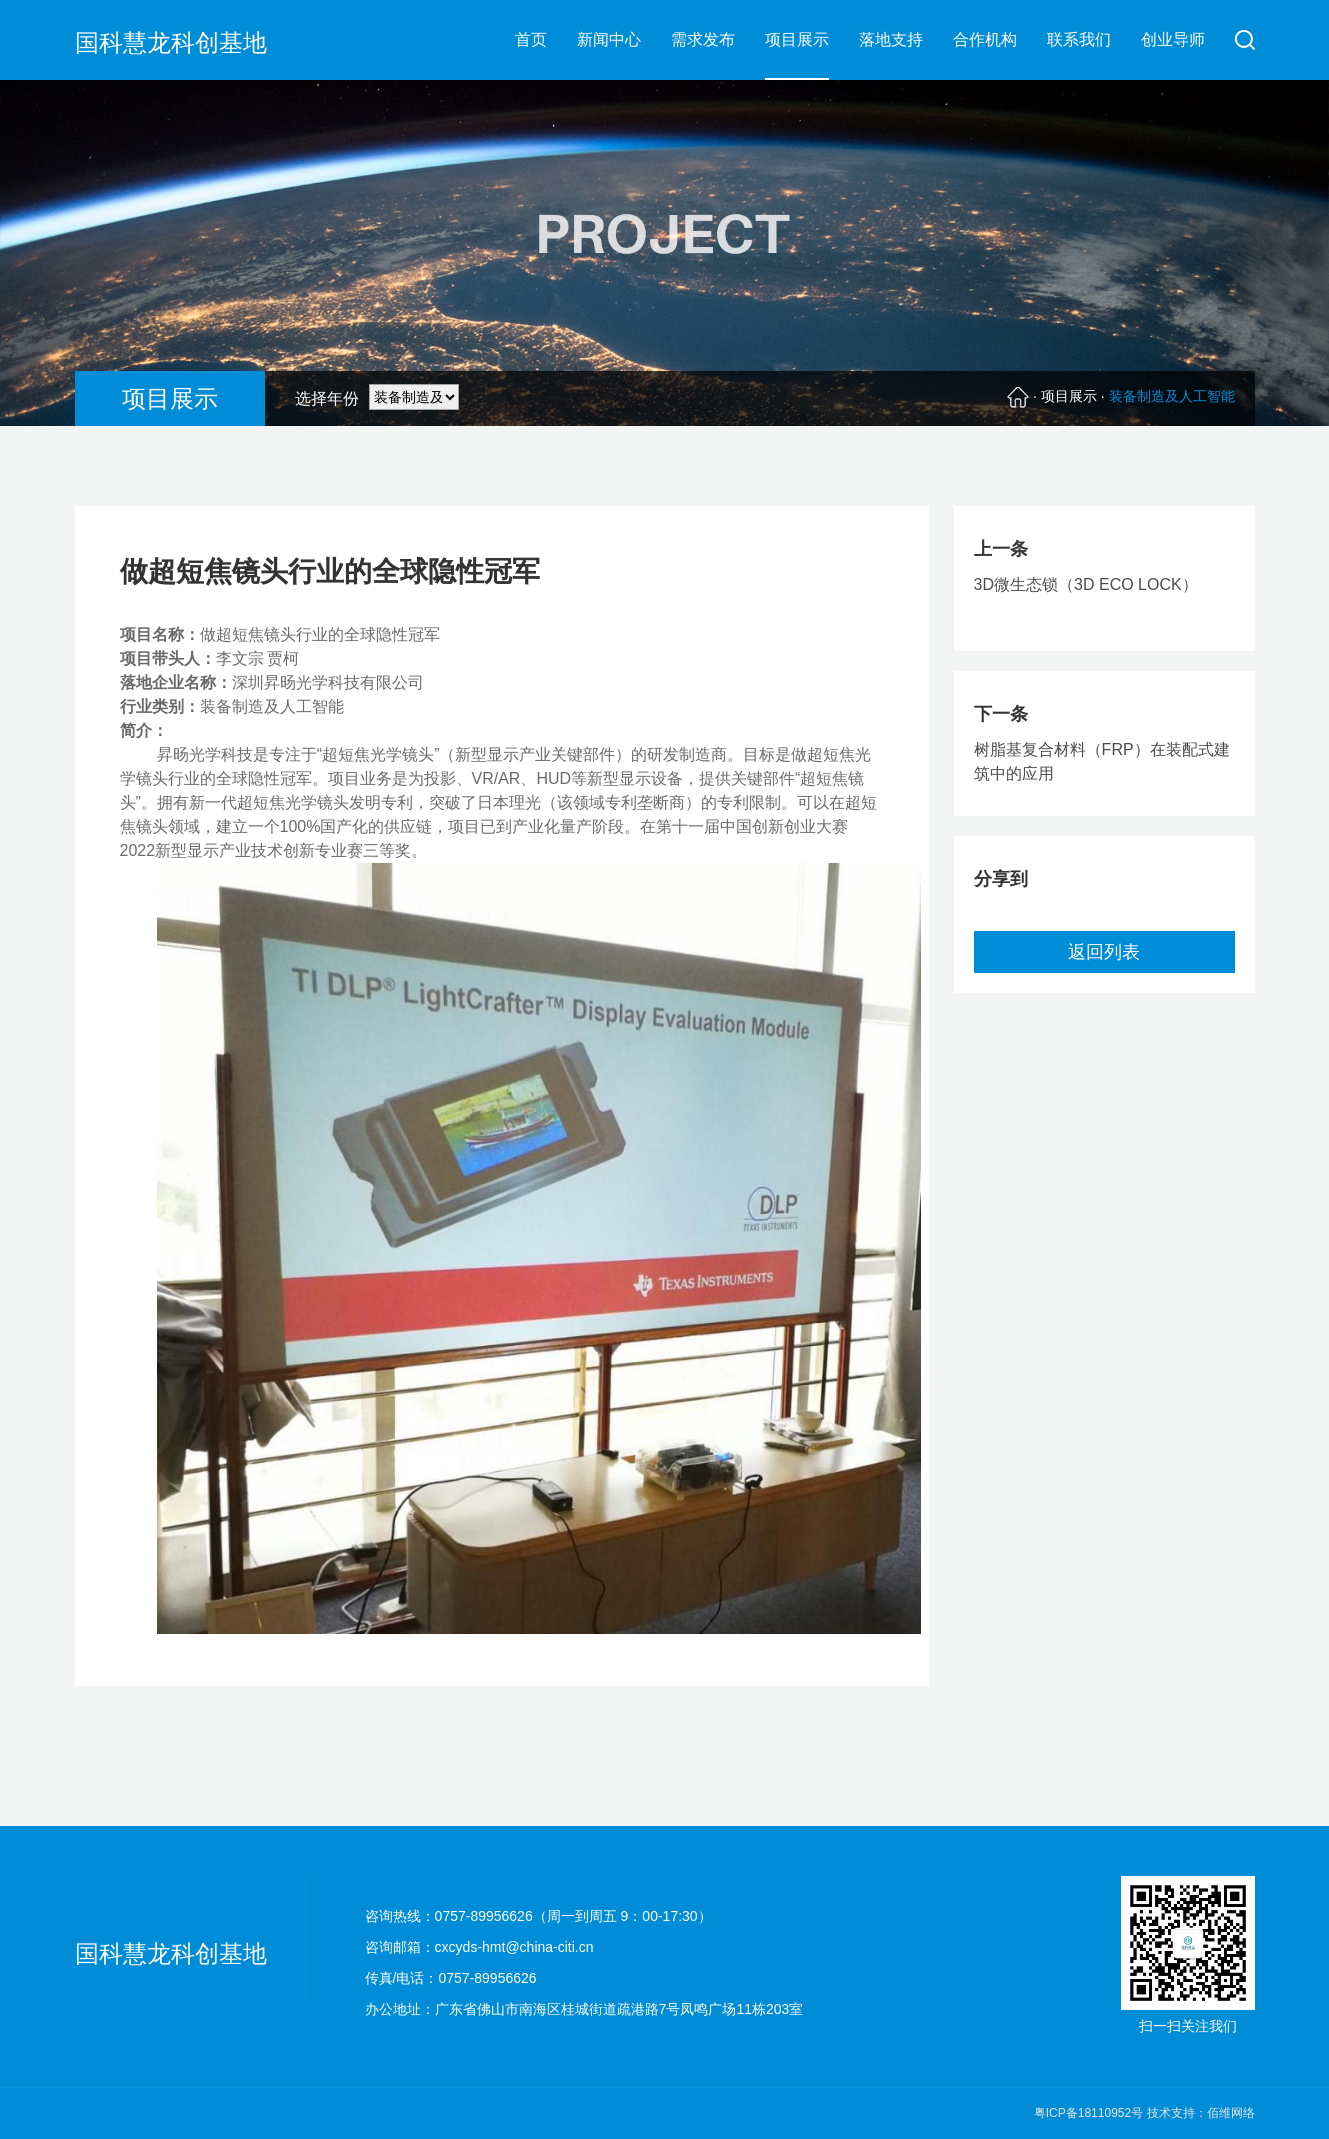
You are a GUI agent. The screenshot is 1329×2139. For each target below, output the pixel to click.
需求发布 (703, 39)
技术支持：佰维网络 (1201, 2113)
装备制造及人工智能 (1172, 396)
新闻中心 (609, 39)
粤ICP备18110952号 (1090, 2113)
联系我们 (1079, 39)
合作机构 (985, 39)
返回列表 (1104, 952)
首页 (531, 39)
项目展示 (797, 39)
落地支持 (891, 39)
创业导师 (1173, 39)
